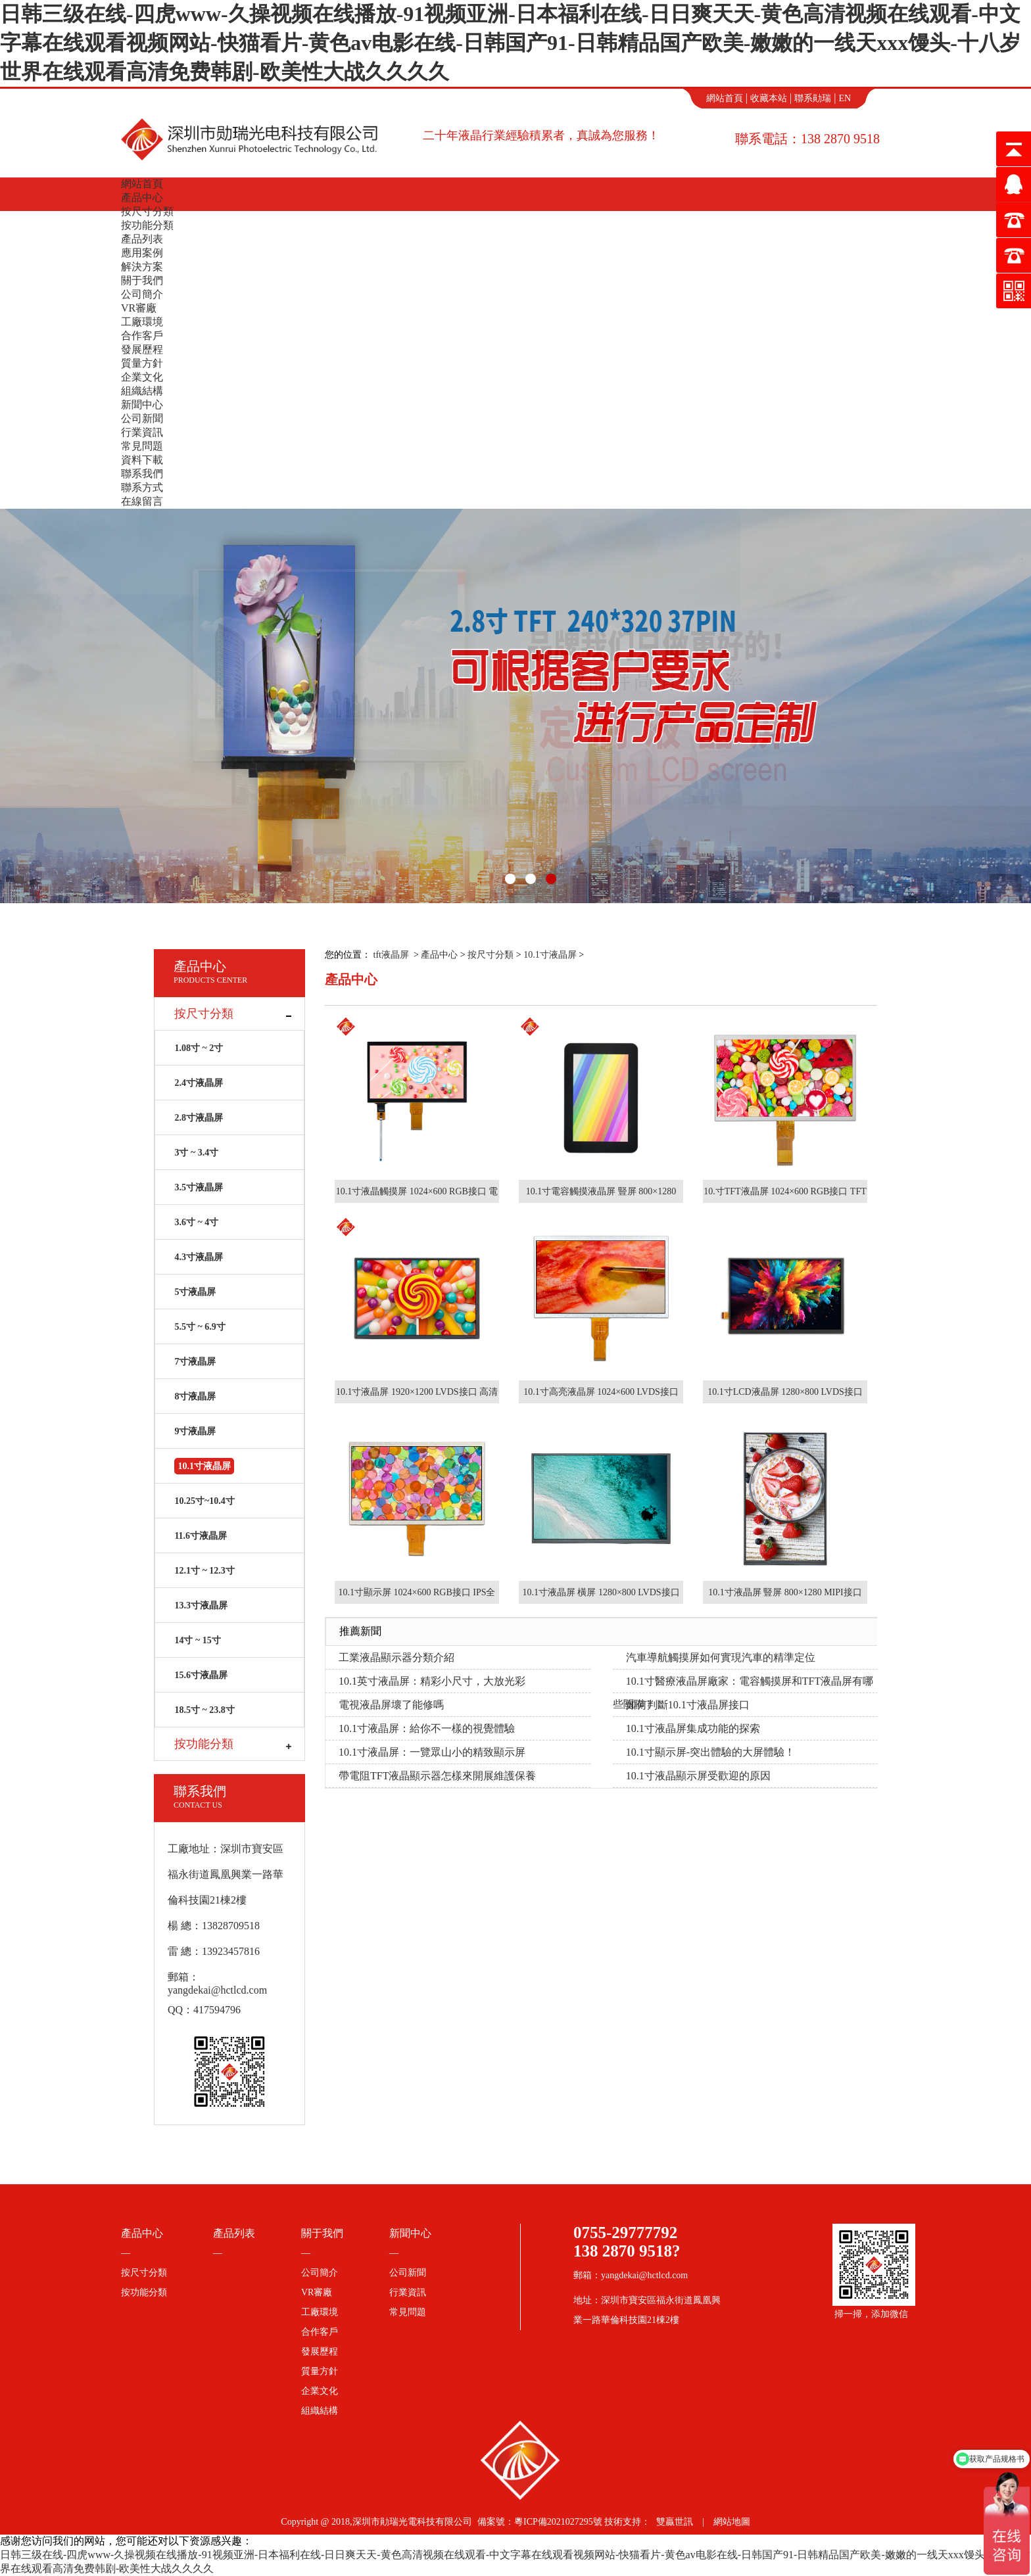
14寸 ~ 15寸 (197, 1640)
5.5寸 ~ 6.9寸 (199, 1327)
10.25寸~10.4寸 (204, 1501)
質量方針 (142, 363)
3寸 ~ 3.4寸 (196, 1153)
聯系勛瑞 (812, 98)
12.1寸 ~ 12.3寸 (204, 1571)
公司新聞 (142, 418)
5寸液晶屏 (195, 1292)
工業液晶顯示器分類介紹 (396, 1657)
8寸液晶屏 (195, 1396)
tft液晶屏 (391, 955)
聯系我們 (142, 473)
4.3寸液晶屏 (198, 1257)
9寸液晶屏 (195, 1431)
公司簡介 (142, 294)
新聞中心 (142, 404)
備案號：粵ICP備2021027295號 (539, 2522)
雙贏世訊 (674, 2522)
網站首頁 (724, 98)
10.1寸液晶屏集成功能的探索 (693, 1728)
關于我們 (142, 280)
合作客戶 (142, 335)
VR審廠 (138, 308)
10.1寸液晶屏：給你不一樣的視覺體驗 (427, 1728)
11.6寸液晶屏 (200, 1536)
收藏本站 (768, 98)
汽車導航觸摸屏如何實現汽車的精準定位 (720, 1657)
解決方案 (142, 266)
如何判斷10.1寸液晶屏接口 (688, 1704)
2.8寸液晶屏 (198, 1118)
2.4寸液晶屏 (198, 1083)
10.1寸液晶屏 (550, 955)
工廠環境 (142, 321)
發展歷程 (142, 349)
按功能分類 (147, 225)
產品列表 (142, 239)
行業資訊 (142, 432)
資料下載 (142, 459)
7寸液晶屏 (195, 1362)
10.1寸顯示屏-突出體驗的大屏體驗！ (710, 1752)
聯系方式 (142, 487)
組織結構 (142, 390)
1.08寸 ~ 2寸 (198, 1048)
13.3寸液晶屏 (201, 1605)
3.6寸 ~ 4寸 (196, 1222)
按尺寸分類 (147, 211)
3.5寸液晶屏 (198, 1187)
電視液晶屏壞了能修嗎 (391, 1704)
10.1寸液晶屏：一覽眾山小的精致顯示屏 (432, 1752)
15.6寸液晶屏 (201, 1675)
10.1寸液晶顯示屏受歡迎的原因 (698, 1775)
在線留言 (142, 501)
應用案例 (142, 252)
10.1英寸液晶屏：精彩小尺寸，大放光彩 (432, 1681)
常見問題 (142, 446)
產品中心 (142, 197)
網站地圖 (731, 2522)
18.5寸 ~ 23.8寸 (204, 1710)
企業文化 (142, 377)
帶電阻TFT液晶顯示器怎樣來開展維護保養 (437, 1775)
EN (844, 98)
